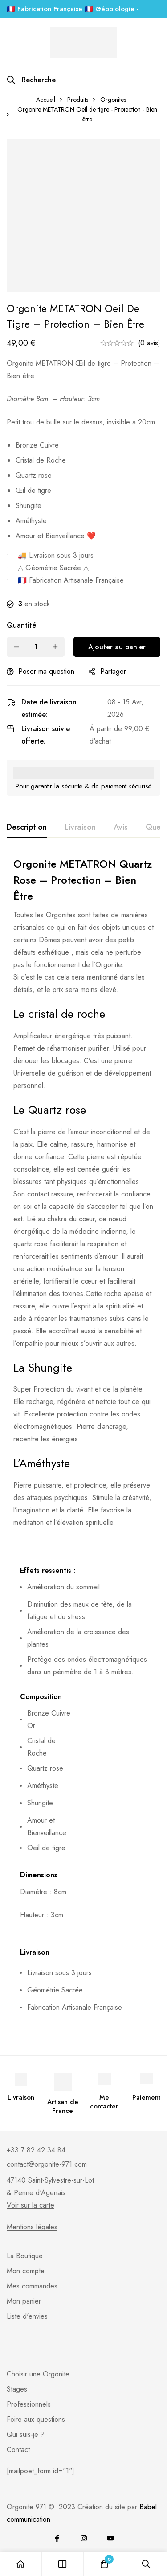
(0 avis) (149, 343)
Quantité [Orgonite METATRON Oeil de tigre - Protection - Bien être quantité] (21, 625)
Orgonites (113, 99)
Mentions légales (32, 2227)
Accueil (45, 99)
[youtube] (110, 2538)
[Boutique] (63, 2564)
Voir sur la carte (30, 2205)
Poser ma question (46, 671)
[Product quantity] (36, 647)
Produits (77, 99)
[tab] (27, 827)
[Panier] (105, 2564)
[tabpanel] (83, 1442)
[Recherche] (31, 80)
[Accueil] (21, 2564)
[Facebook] (57, 2538)
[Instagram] (83, 2538)
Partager (113, 671)
